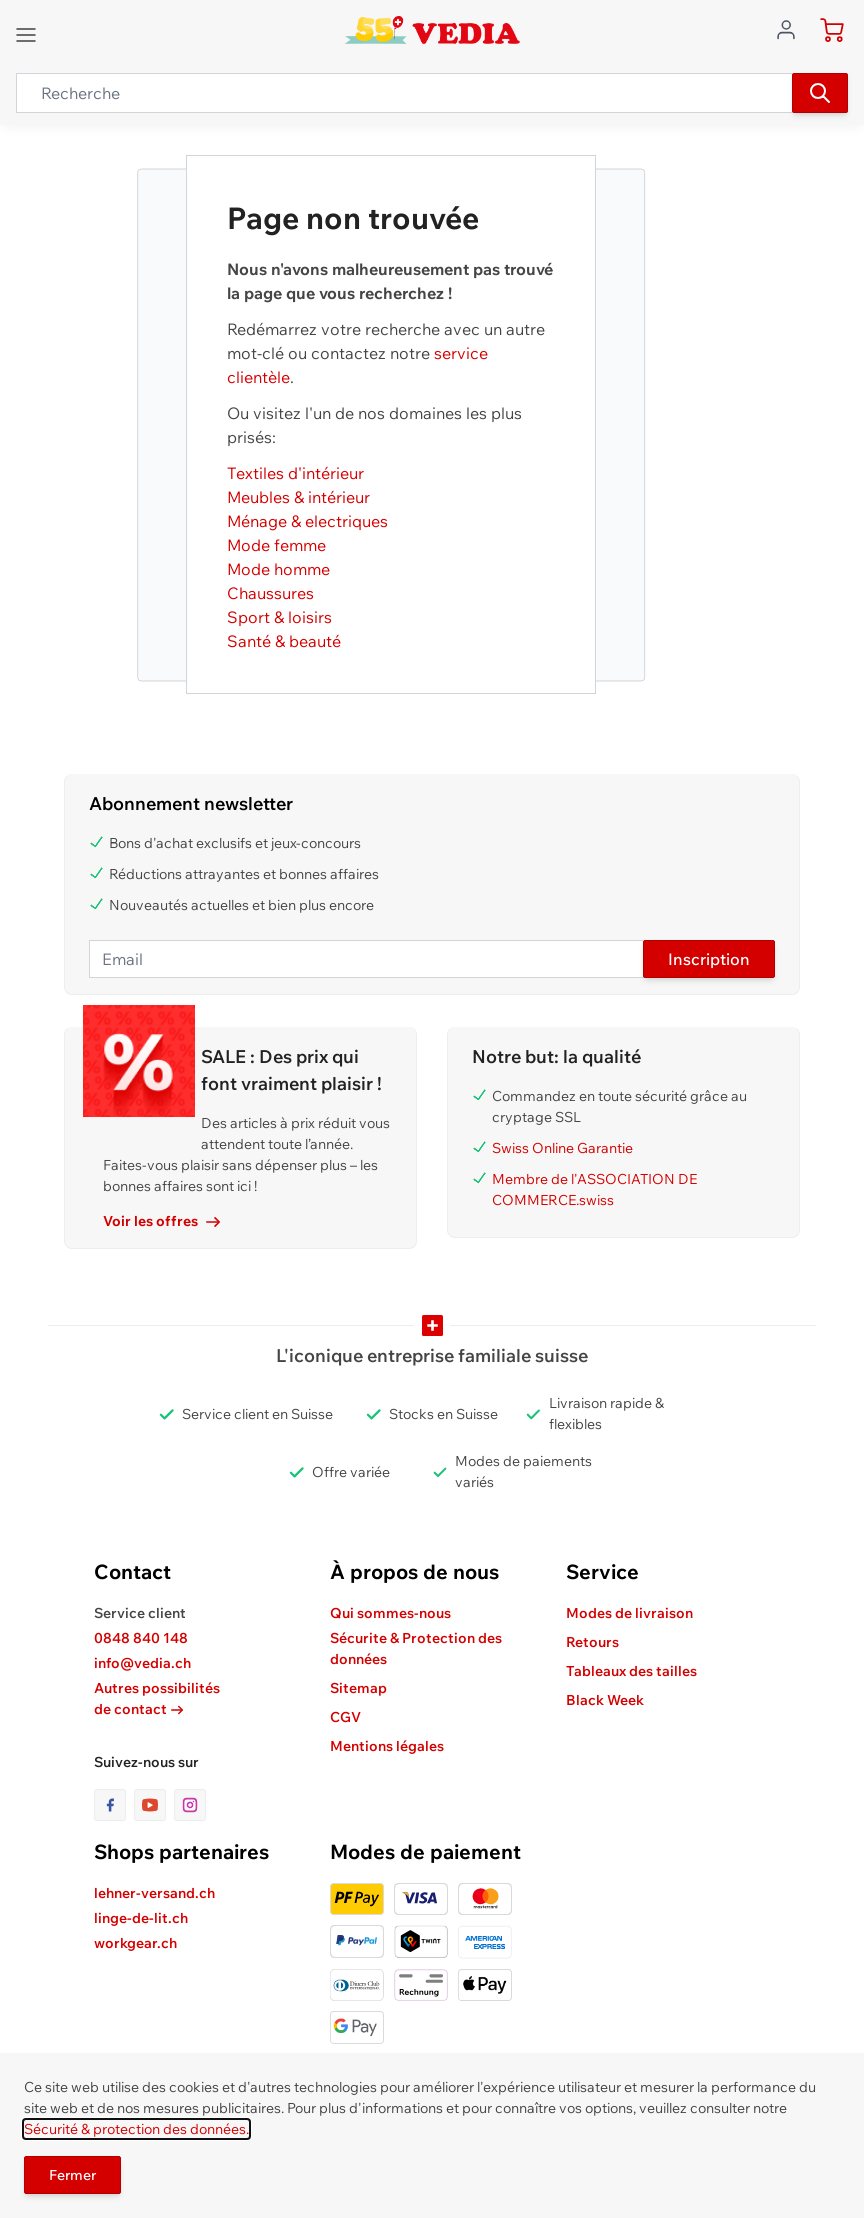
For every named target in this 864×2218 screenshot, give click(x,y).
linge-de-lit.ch (141, 1918)
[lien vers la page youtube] (154, 1805)
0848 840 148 (141, 1638)
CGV (345, 1717)
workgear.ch (135, 1943)
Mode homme (278, 569)
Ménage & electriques (307, 521)
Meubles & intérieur (298, 497)
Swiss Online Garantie (562, 1148)
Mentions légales (387, 1746)
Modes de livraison (629, 1613)
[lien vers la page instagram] (190, 1805)
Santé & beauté (284, 641)
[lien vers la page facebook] (114, 1805)
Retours (592, 1642)
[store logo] (432, 30)
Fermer (72, 2175)
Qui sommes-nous (390, 1613)
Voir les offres (161, 1221)
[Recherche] (820, 93)
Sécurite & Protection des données (416, 1648)
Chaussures (270, 593)
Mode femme (276, 545)
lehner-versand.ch (154, 1893)
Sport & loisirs (279, 617)
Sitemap (358, 1688)
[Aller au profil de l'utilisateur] (792, 28)
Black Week (605, 1700)
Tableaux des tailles (631, 1671)
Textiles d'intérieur (295, 473)
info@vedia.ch (142, 1663)
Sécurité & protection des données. (136, 2129)
